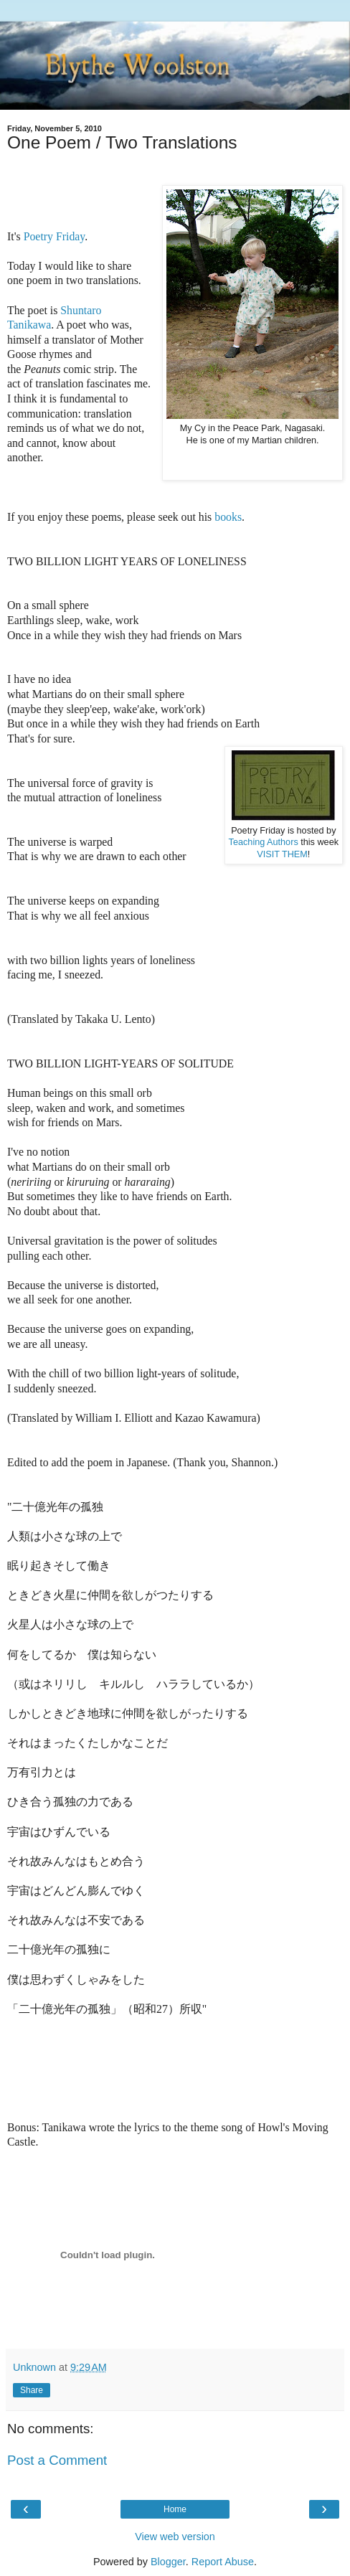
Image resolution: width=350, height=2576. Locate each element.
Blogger (168, 2561)
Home (175, 2509)
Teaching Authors (263, 842)
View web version (175, 2536)
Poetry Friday (54, 236)
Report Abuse (222, 2561)
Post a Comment (57, 2460)
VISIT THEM (282, 854)
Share (31, 2390)
